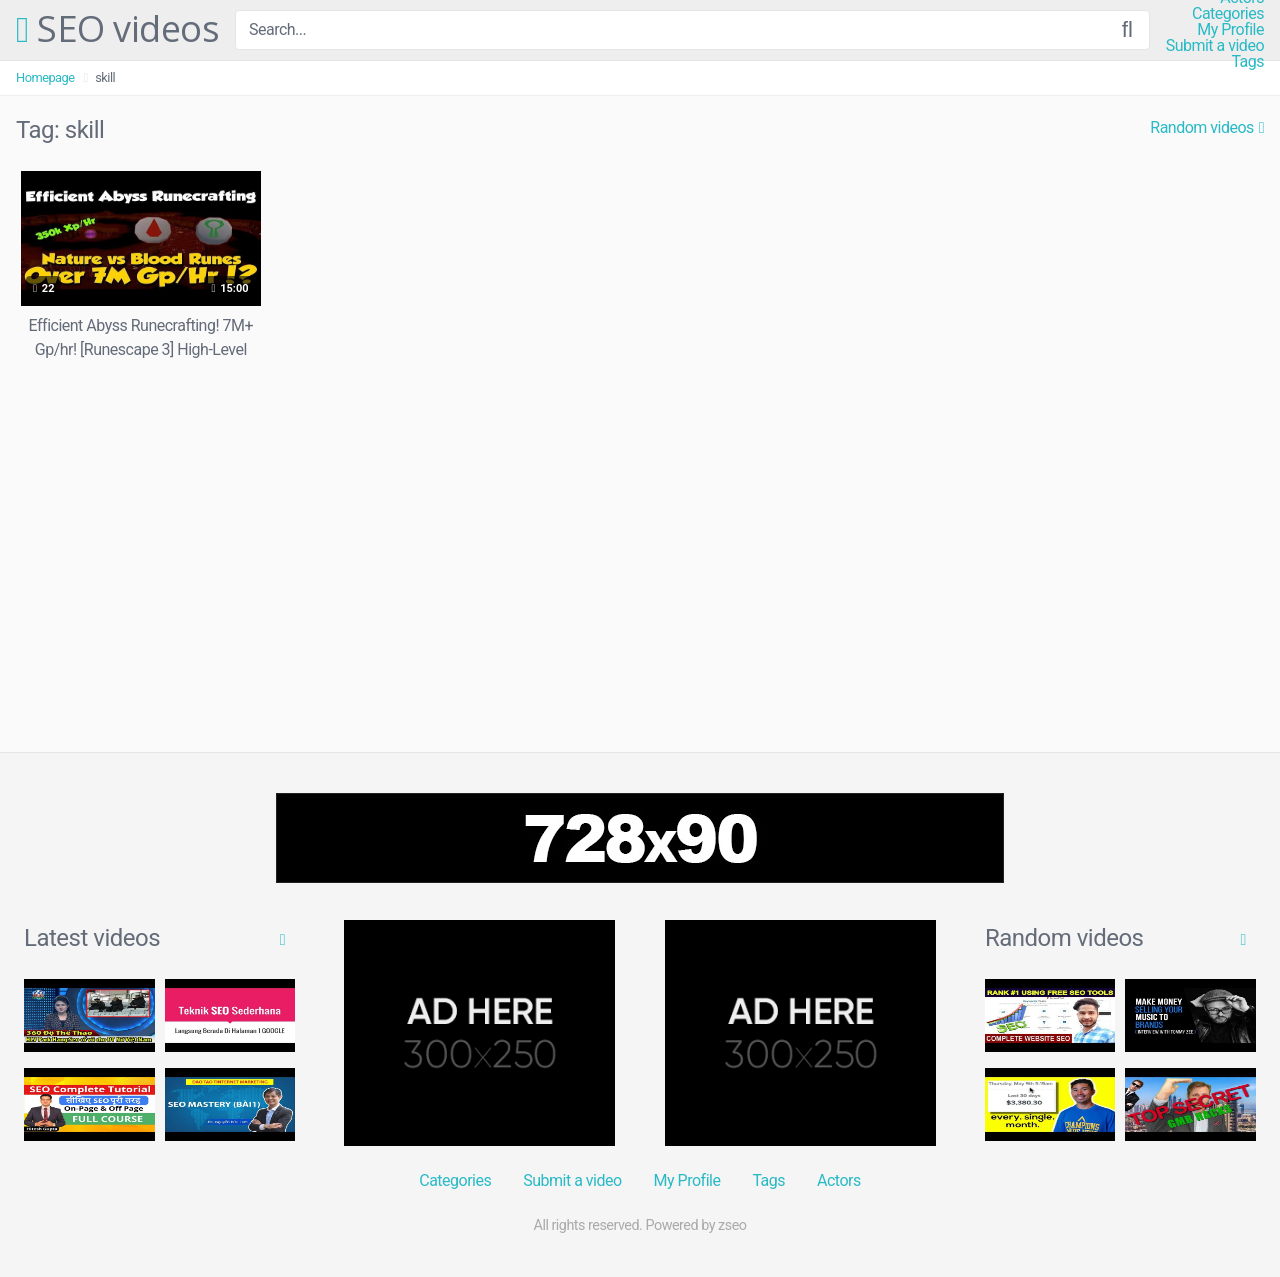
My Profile (1230, 30)
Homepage (45, 77)
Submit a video (1215, 46)
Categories (1228, 14)
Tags (1247, 62)
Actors (839, 1180)
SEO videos (117, 30)
